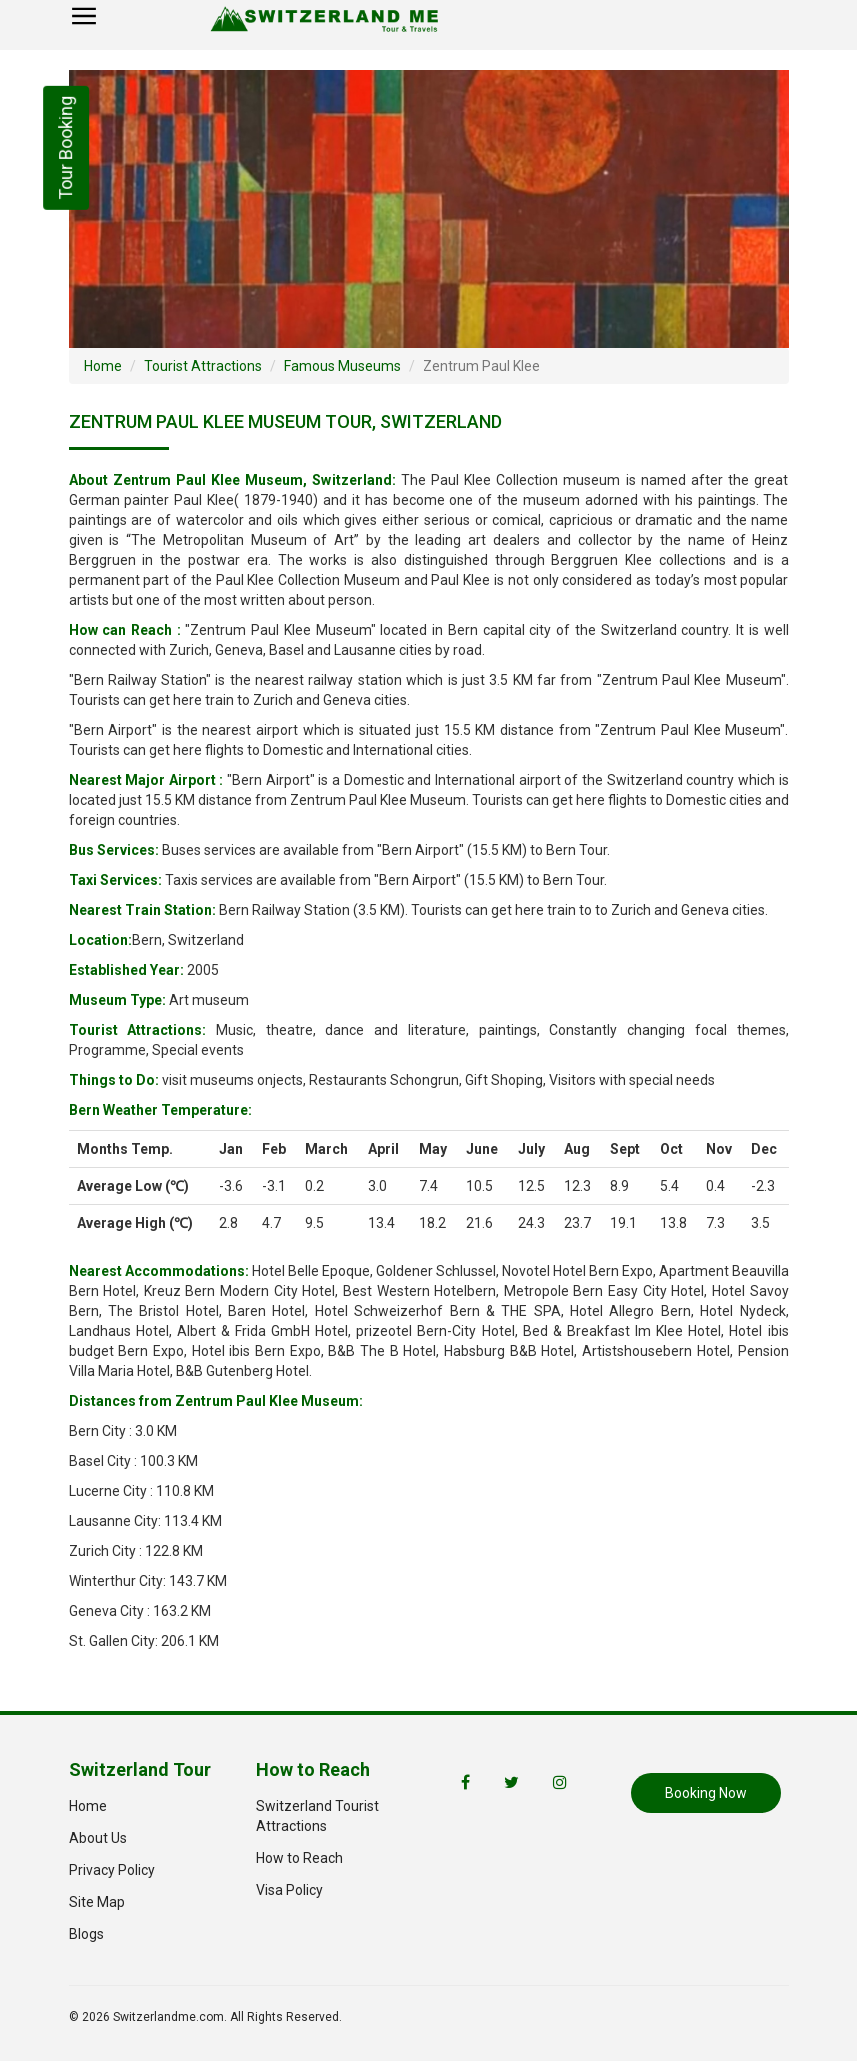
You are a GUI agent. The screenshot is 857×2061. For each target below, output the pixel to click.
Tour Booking (65, 148)
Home (103, 366)
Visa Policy (289, 1890)
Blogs (86, 1934)
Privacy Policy (112, 1870)
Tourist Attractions (203, 366)
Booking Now (706, 1793)
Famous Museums (342, 366)
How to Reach (299, 1858)
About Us (98, 1838)
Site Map (97, 1902)
